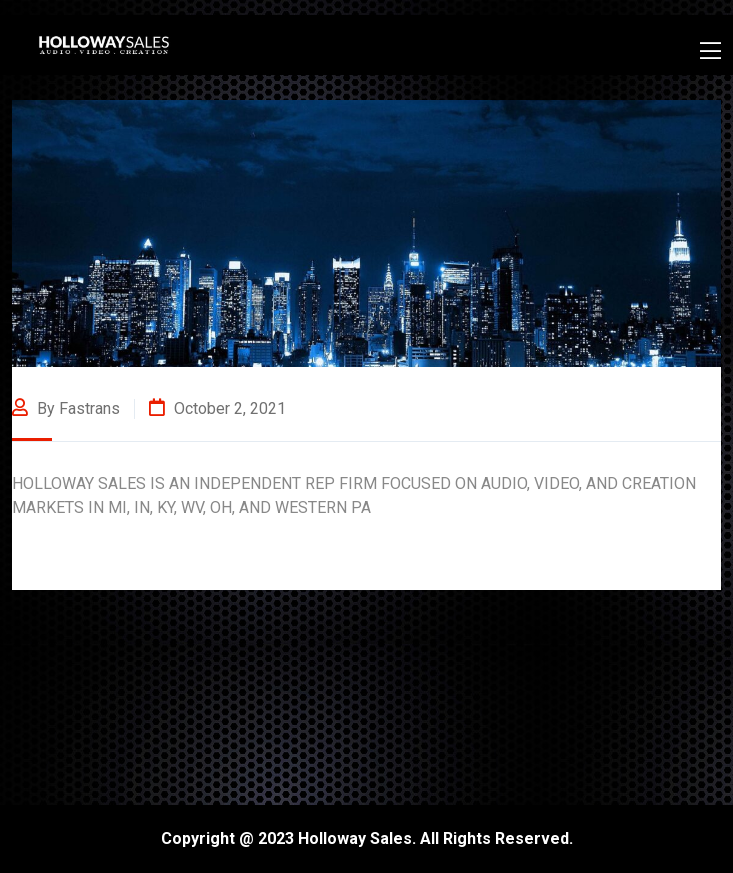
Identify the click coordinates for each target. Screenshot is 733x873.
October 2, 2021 (217, 408)
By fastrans (66, 408)
